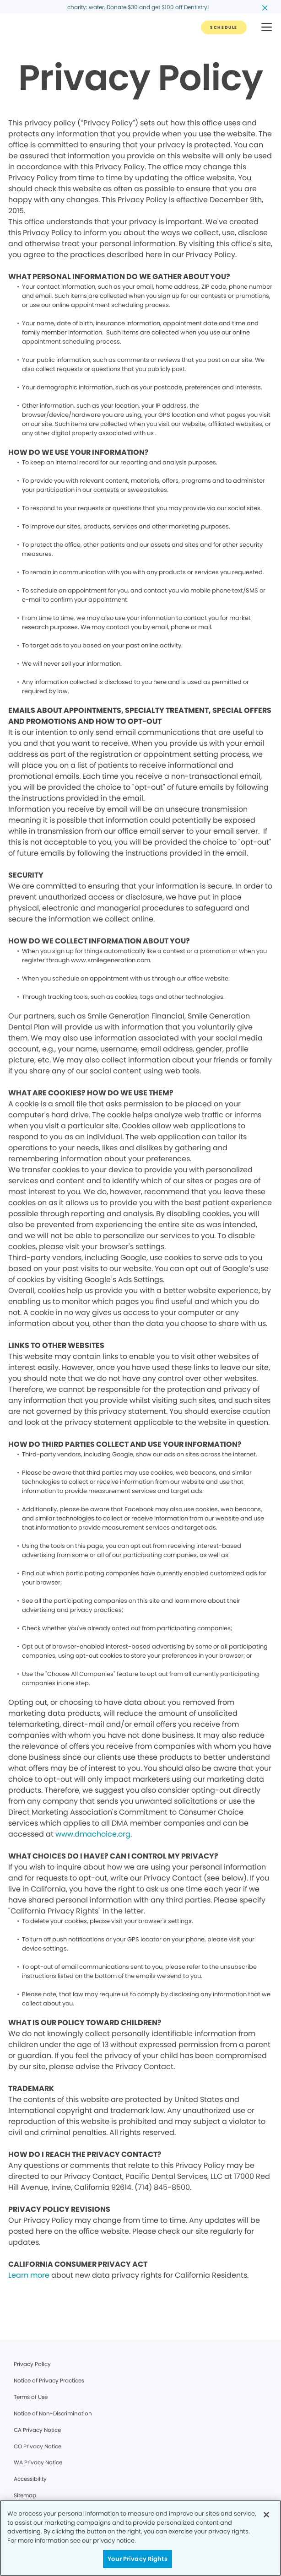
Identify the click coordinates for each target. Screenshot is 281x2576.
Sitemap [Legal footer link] (25, 2495)
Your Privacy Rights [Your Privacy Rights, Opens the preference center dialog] (137, 2558)
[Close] (266, 2515)
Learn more (28, 2275)
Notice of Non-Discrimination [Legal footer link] (53, 2413)
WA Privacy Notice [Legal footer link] (38, 2462)
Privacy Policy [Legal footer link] (32, 2364)
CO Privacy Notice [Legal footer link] (37, 2446)
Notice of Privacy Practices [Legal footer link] (49, 2380)
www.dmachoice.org (92, 1834)
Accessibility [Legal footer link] (30, 2479)
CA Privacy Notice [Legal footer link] (37, 2430)
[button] (266, 28)
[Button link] (224, 27)
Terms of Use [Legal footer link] (31, 2397)
